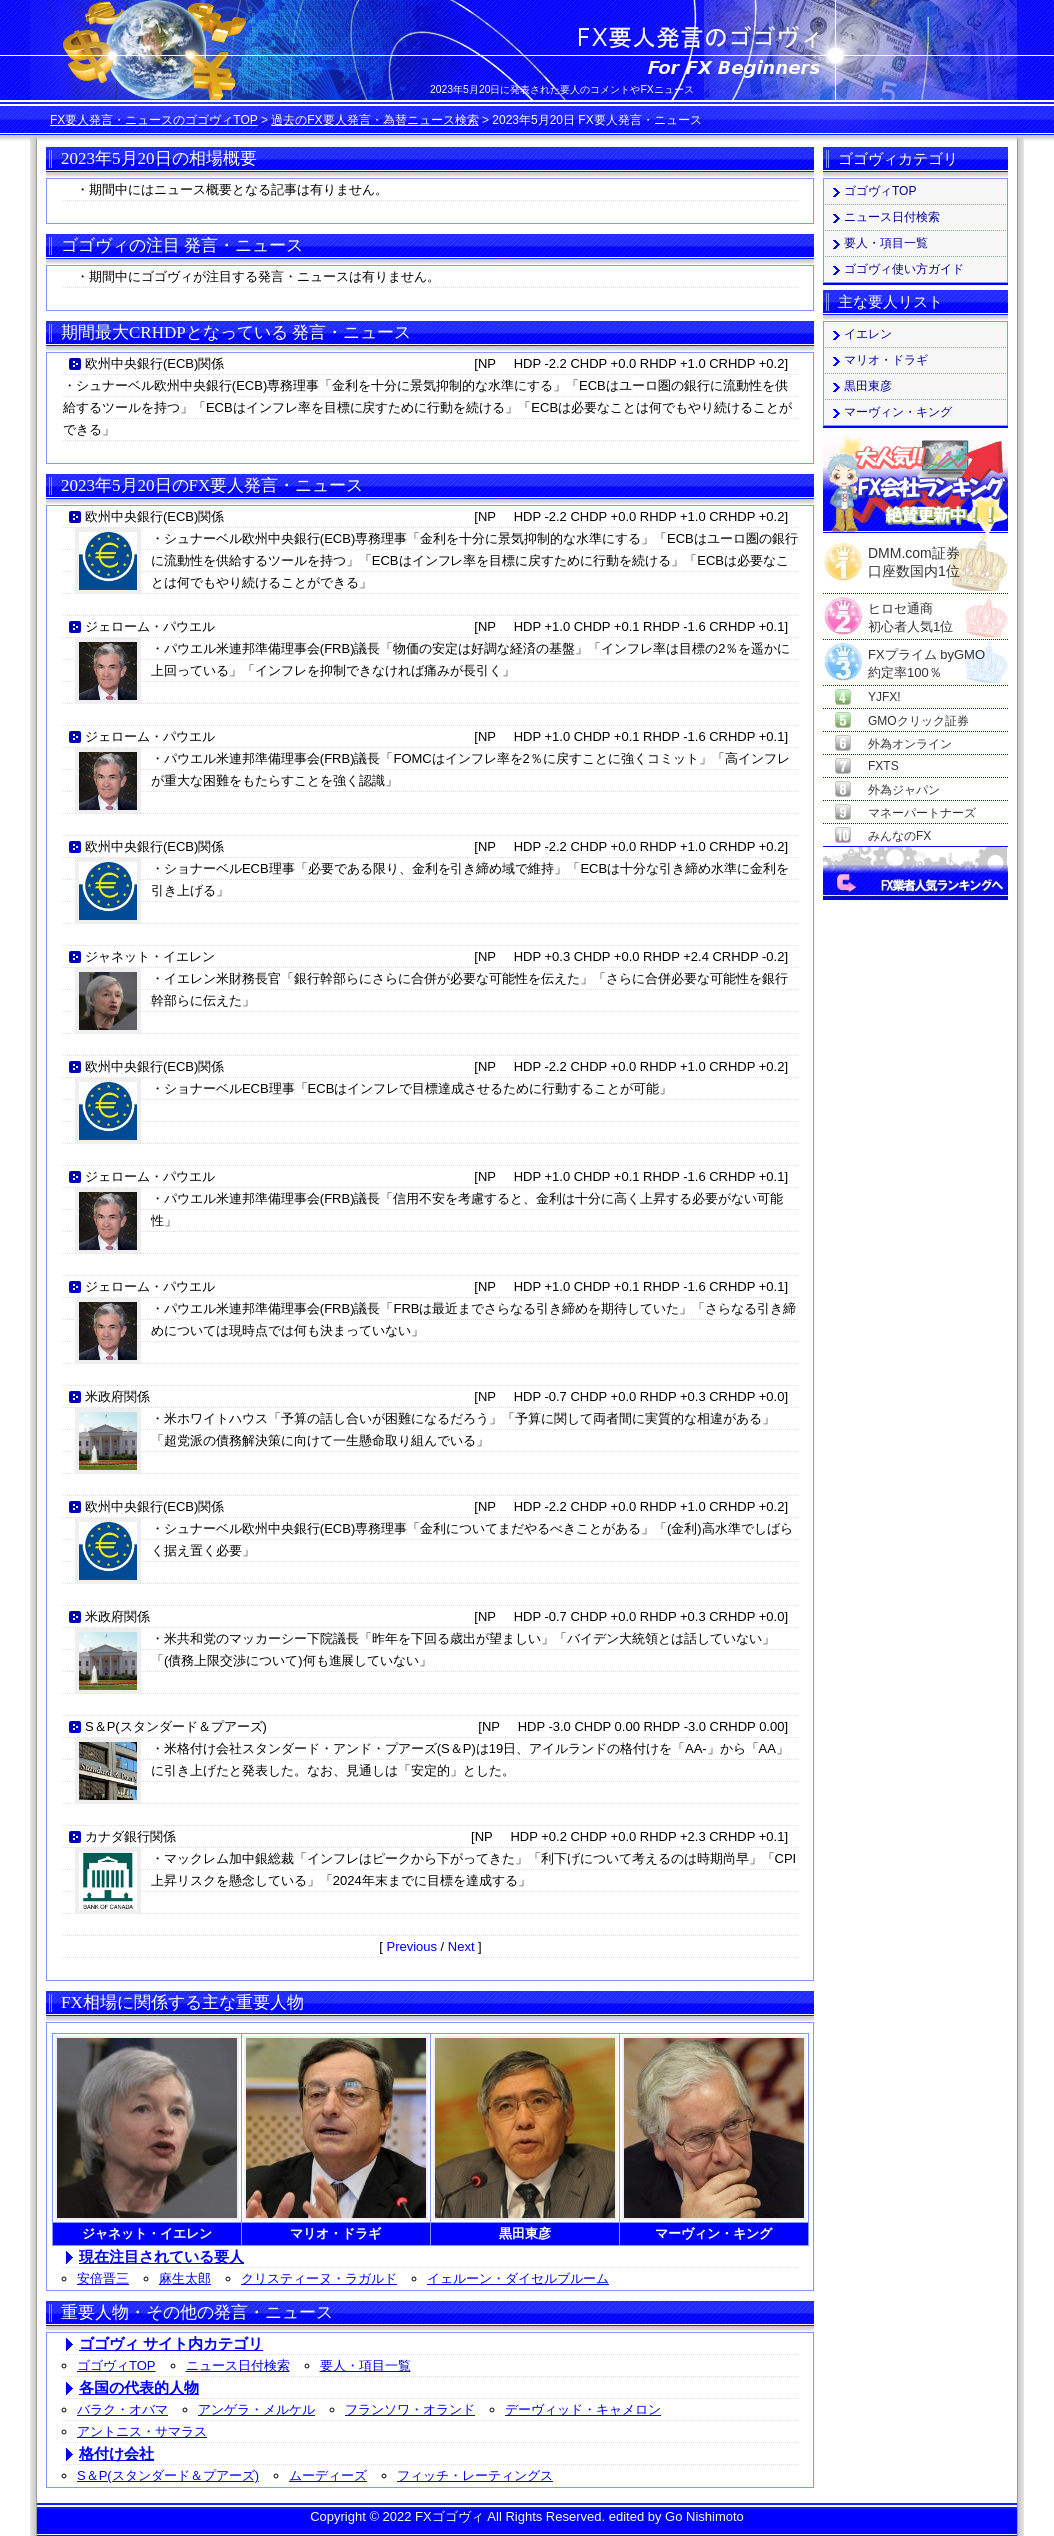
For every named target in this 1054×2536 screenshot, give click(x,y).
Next (461, 1946)
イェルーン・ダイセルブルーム (518, 2278)
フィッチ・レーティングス (475, 2475)
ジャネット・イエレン (150, 956)
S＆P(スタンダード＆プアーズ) (176, 1726)
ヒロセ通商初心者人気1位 (910, 609)
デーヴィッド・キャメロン (583, 2409)
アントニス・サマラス (142, 2431)
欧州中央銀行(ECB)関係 (154, 363)
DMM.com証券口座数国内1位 (914, 556)
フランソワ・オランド (410, 2409)
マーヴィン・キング (898, 412)
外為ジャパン (904, 790)
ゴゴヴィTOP (116, 2365)
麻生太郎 (185, 2278)
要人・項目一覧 (365, 2365)
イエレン (868, 334)
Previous (411, 1946)
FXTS (883, 766)
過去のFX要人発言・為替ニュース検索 (374, 120)
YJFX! (884, 697)
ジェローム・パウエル (150, 626)
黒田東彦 (868, 386)
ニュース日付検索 (238, 2365)
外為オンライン (910, 744)
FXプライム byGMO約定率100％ (926, 655)
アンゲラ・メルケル (256, 2409)
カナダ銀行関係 (130, 1836)
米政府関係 (117, 1396)
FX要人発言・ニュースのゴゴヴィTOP (154, 120)
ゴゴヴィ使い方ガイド (904, 269)
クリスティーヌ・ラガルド (319, 2278)
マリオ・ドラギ (886, 360)
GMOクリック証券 (918, 721)
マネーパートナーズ (922, 813)
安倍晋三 (103, 2278)
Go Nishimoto (704, 2516)
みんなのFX (899, 836)
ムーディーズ (328, 2475)
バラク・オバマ (122, 2409)
